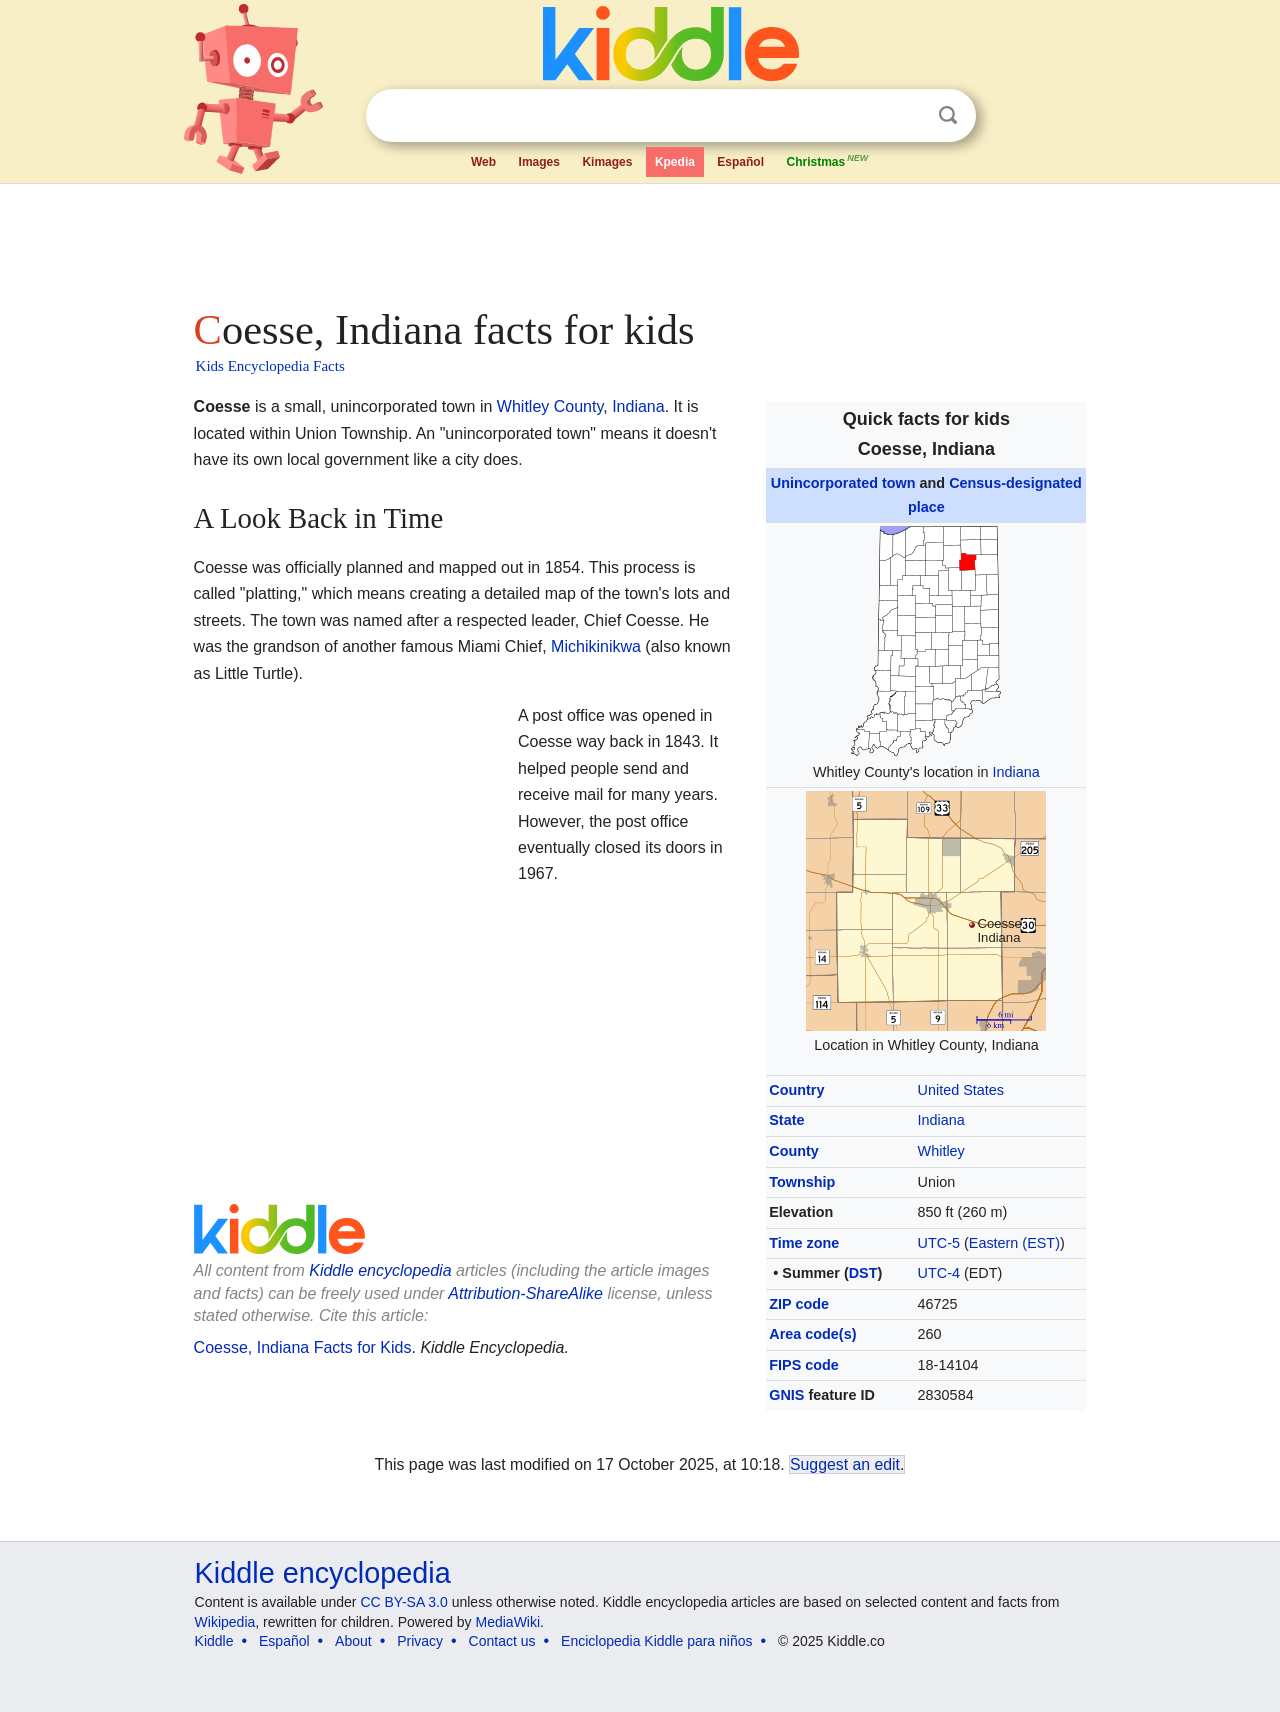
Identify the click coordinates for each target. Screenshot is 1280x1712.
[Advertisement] (639, 240)
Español (740, 162)
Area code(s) (812, 1334)
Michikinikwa (596, 646)
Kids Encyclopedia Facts (270, 366)
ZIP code (799, 1304)
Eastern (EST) (1014, 1243)
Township (802, 1182)
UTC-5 (939, 1243)
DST (863, 1273)
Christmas (828, 160)
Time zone (804, 1243)
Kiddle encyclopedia (380, 1270)
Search (948, 115)
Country (796, 1090)
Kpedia (675, 162)
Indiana (1016, 772)
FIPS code (804, 1365)
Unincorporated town (843, 483)
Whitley (941, 1151)
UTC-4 (939, 1273)
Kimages (607, 162)
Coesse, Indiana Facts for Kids (303, 1347)
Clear (907, 116)
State (786, 1120)
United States (961, 1090)
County (794, 1151)
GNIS (786, 1395)
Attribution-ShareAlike (525, 1293)
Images (539, 162)
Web (483, 162)
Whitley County (550, 406)
